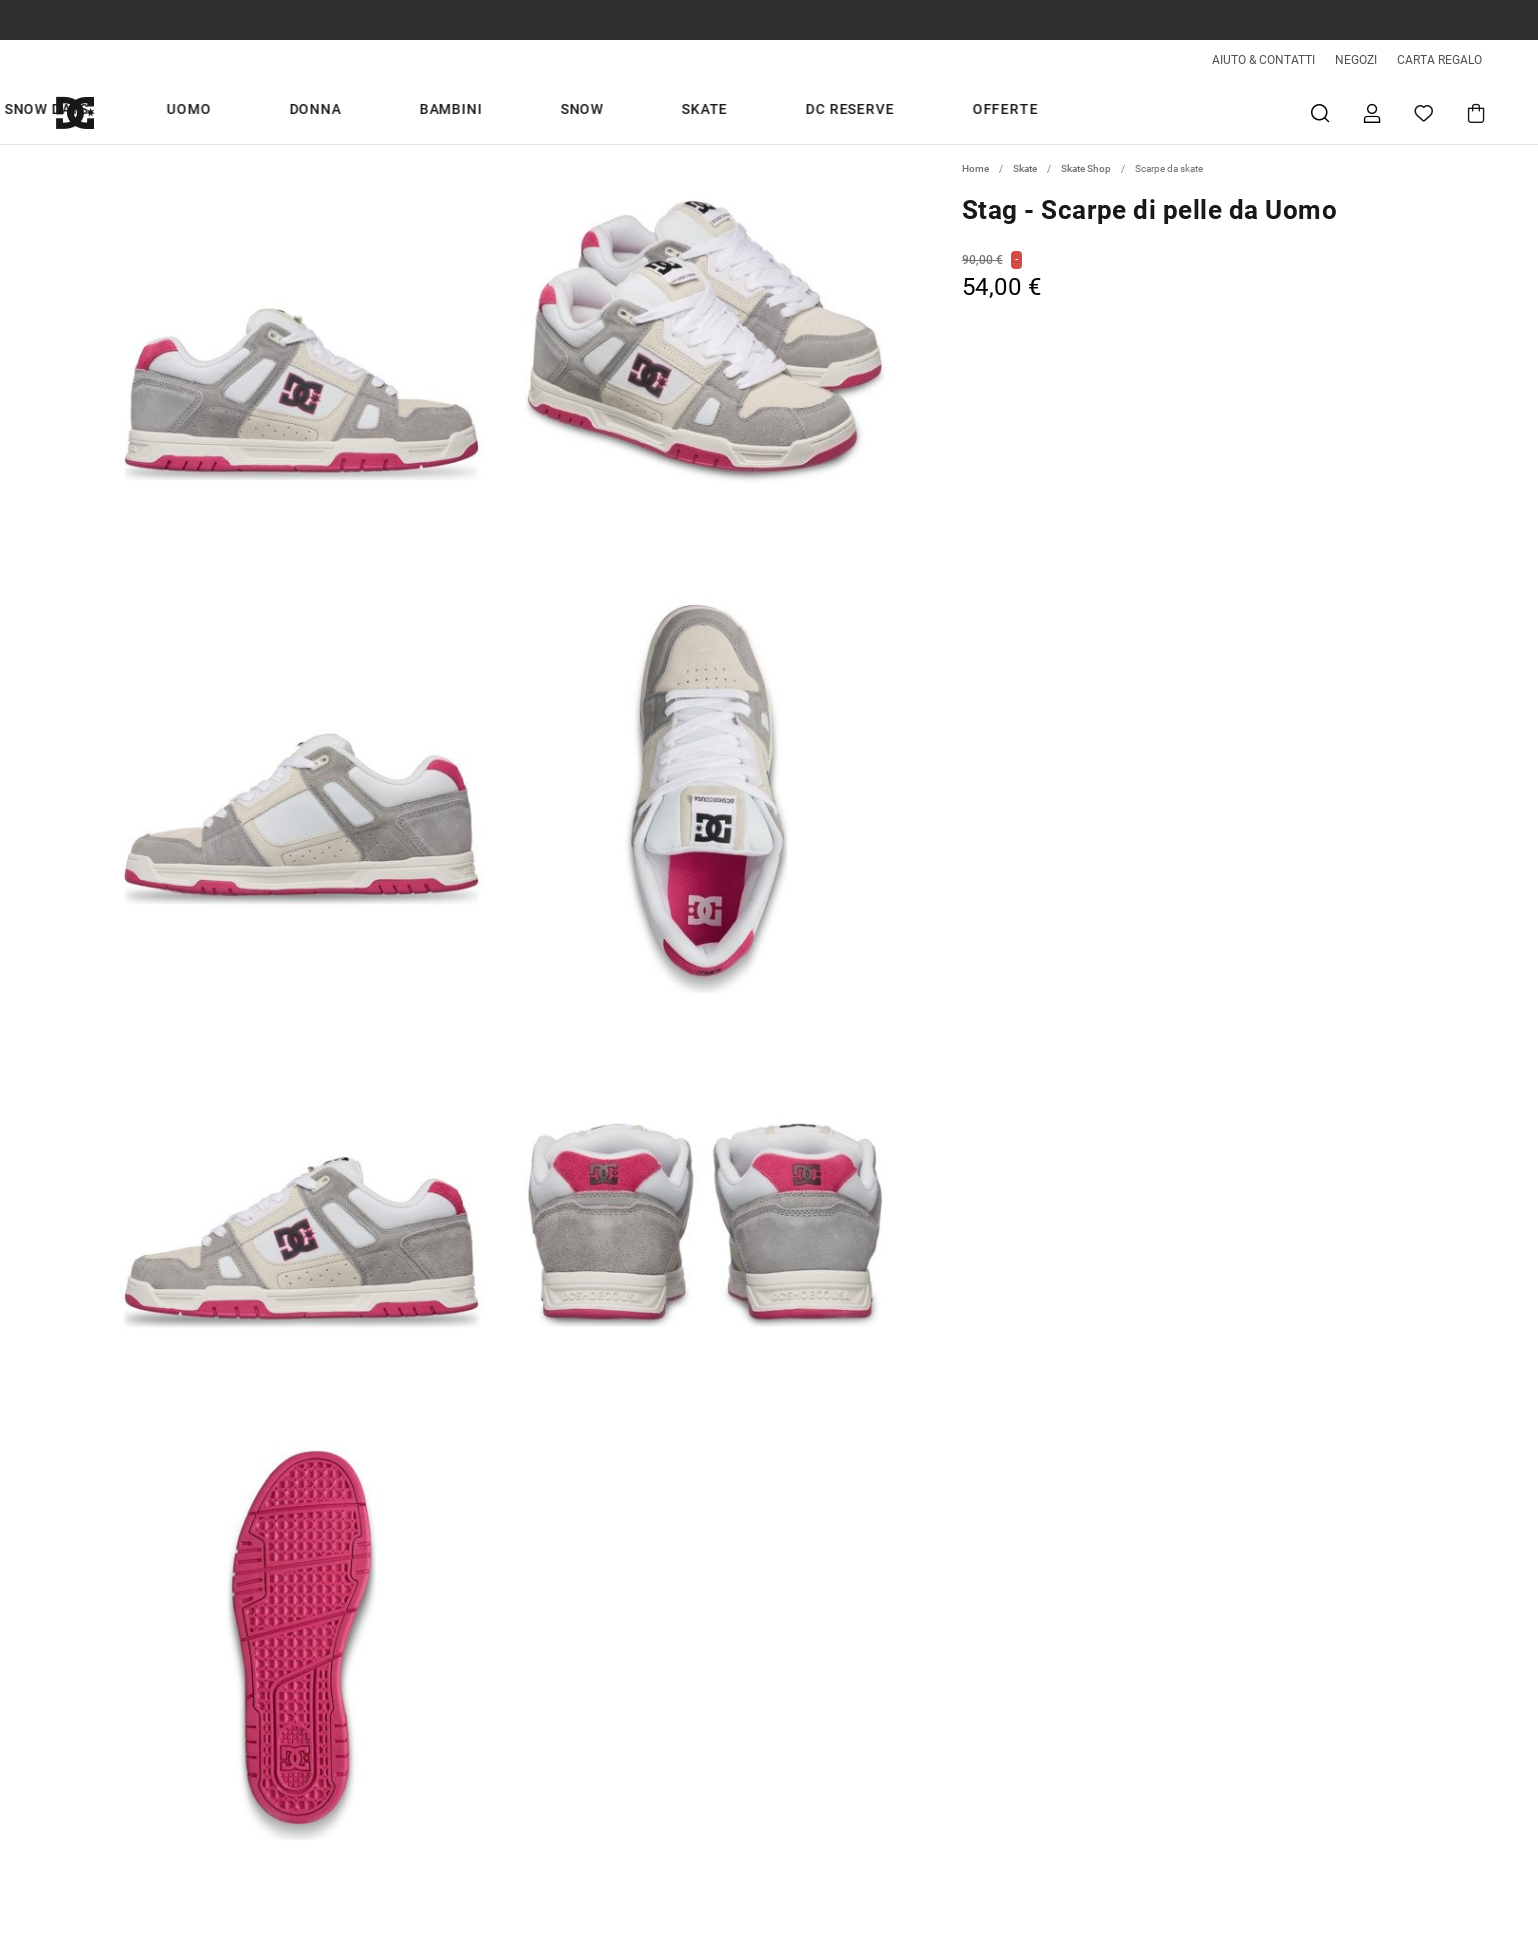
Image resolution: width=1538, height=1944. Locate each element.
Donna (635, 112)
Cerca (1320, 112)
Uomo (557, 112)
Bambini (722, 112)
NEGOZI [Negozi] (1356, 60)
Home (975, 168)
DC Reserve (978, 112)
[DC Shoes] (98, 112)
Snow (805, 112)
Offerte (1085, 112)
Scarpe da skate (1169, 168)
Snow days (462, 112)
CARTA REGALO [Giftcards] (1439, 60)
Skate (880, 112)
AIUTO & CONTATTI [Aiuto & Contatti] (1263, 60)
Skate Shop (1086, 168)
